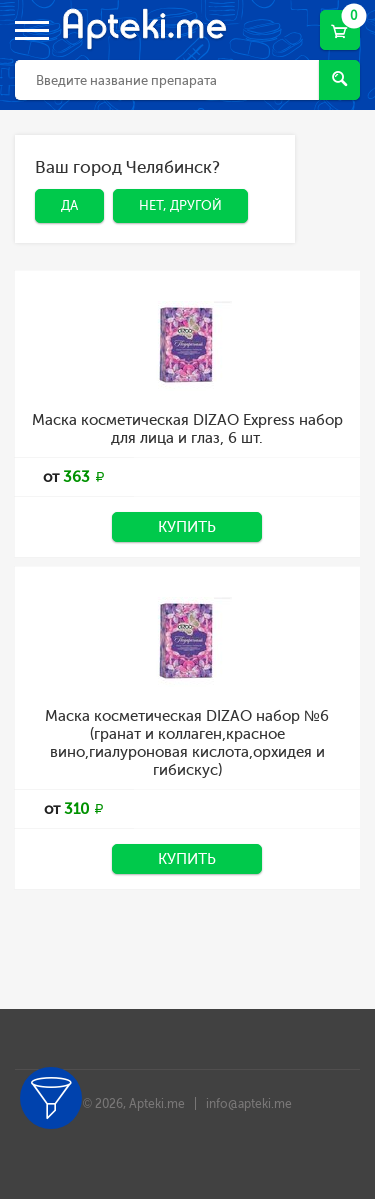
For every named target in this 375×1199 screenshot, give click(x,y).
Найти (339, 78)
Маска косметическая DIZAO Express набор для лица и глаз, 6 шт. (187, 429)
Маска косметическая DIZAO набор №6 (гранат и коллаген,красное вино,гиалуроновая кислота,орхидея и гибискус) (187, 743)
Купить (187, 527)
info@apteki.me (249, 1104)
